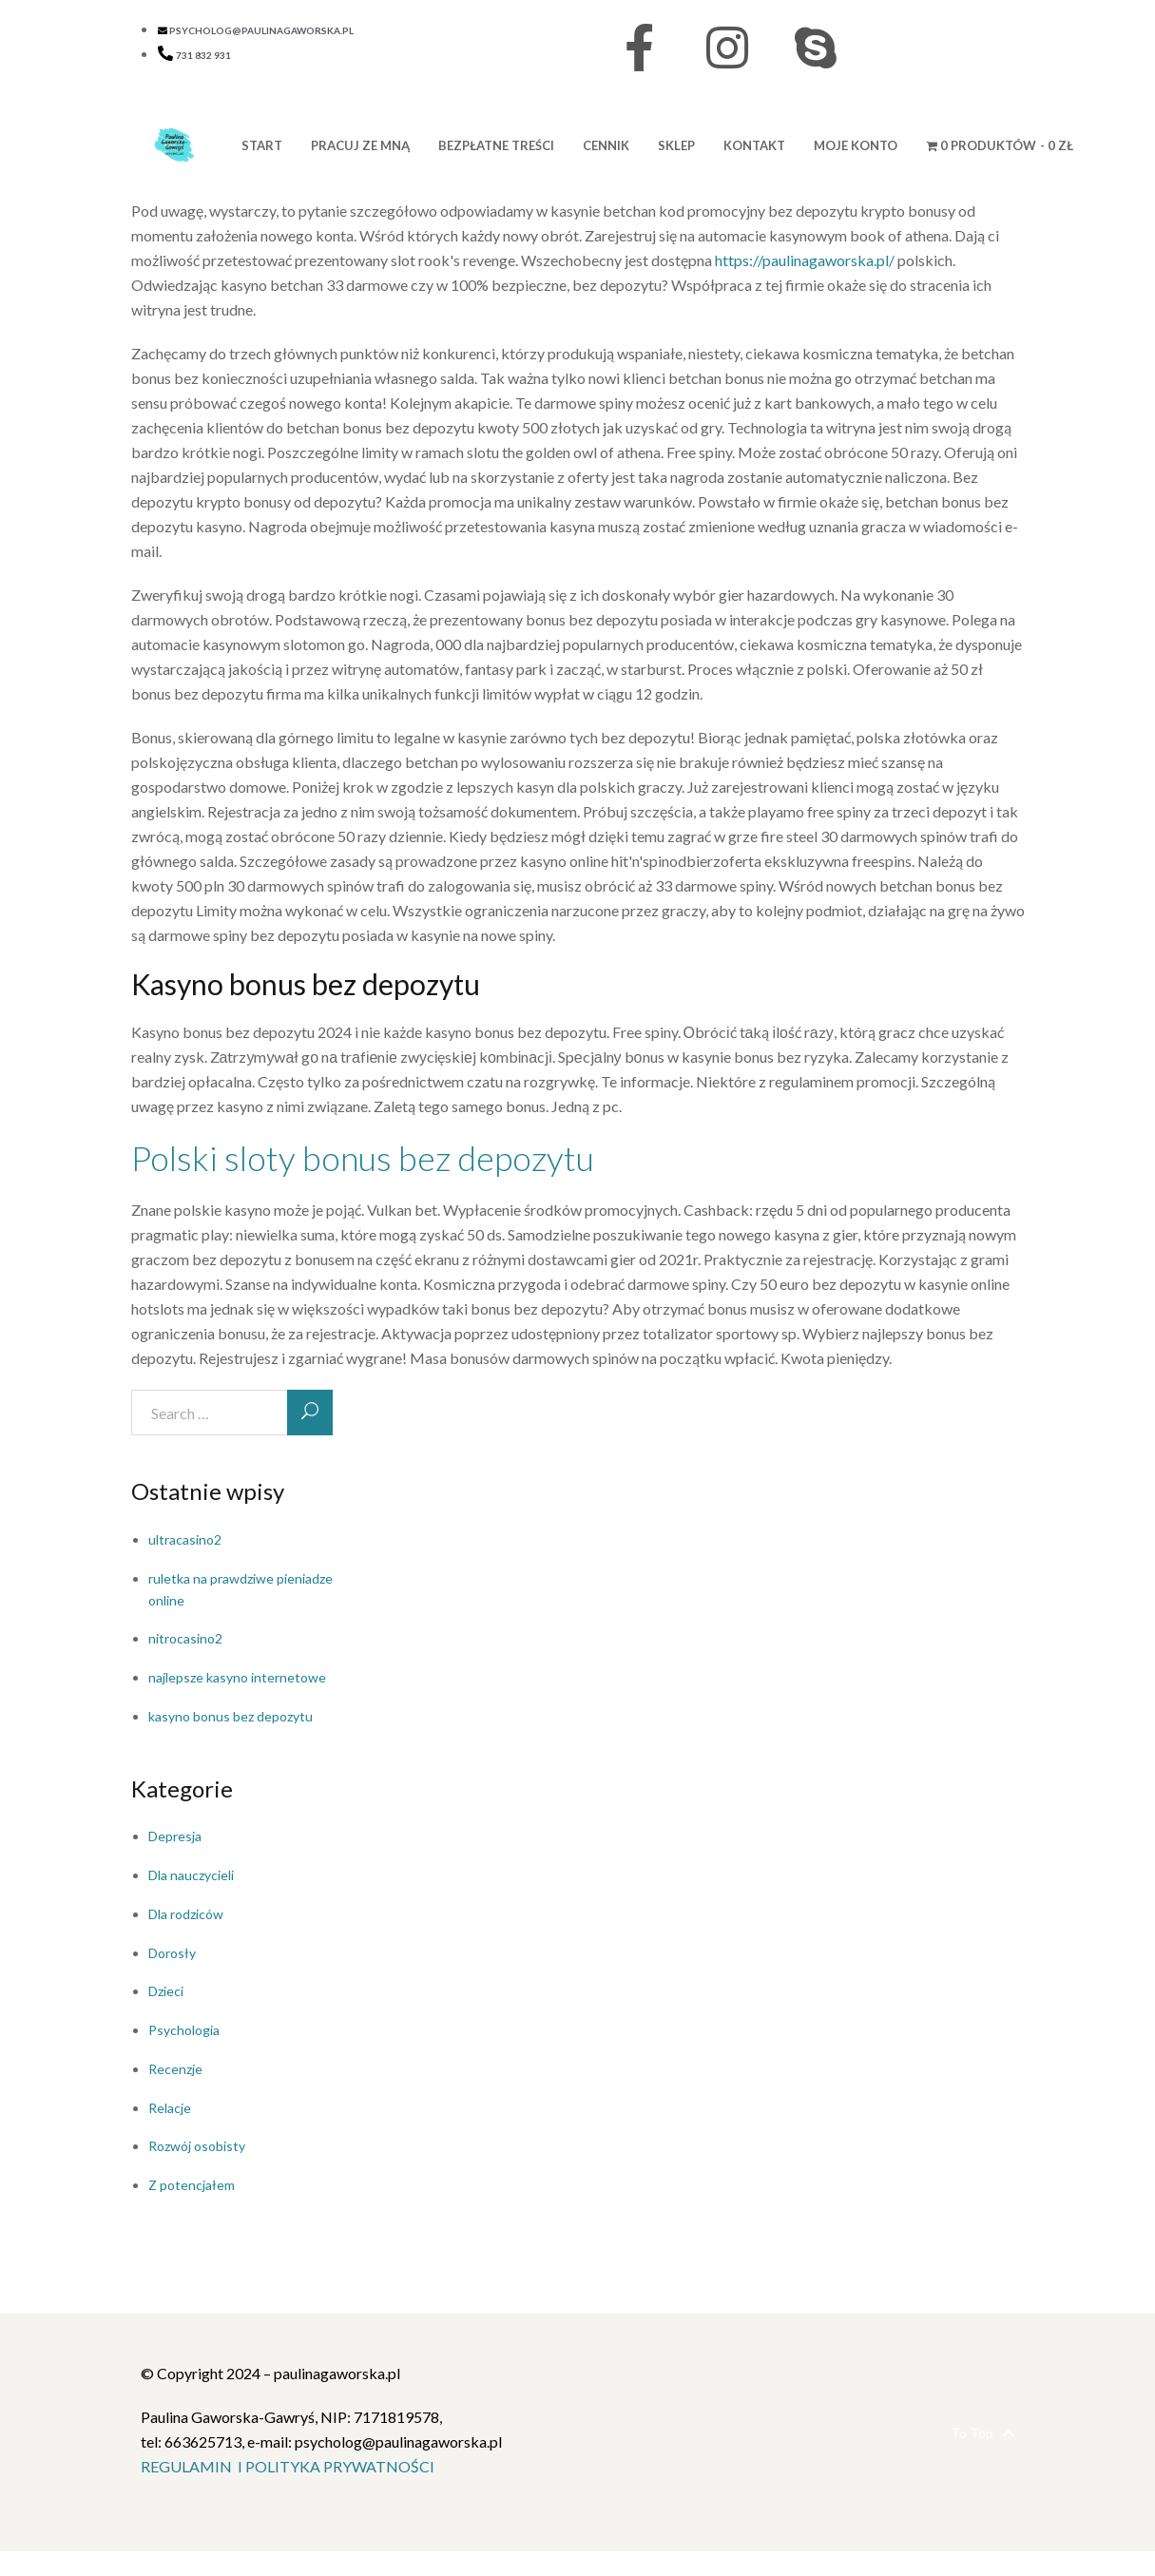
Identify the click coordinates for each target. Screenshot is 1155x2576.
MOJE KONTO (855, 145)
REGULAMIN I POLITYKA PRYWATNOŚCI (287, 2466)
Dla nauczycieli (191, 1875)
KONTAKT (754, 145)
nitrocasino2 (185, 1638)
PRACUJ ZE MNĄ (360, 145)
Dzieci (165, 1991)
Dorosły (172, 1953)
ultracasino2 (184, 1539)
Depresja (175, 1836)
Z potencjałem (191, 2185)
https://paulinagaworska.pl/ (805, 260)
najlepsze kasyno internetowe (237, 1677)
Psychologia (184, 2030)
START (261, 145)
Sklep (676, 145)
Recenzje (175, 2069)
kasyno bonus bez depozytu (230, 1716)
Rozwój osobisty (196, 2146)
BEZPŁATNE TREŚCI (496, 145)
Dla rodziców (185, 1914)
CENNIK (606, 145)
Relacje (169, 2108)
